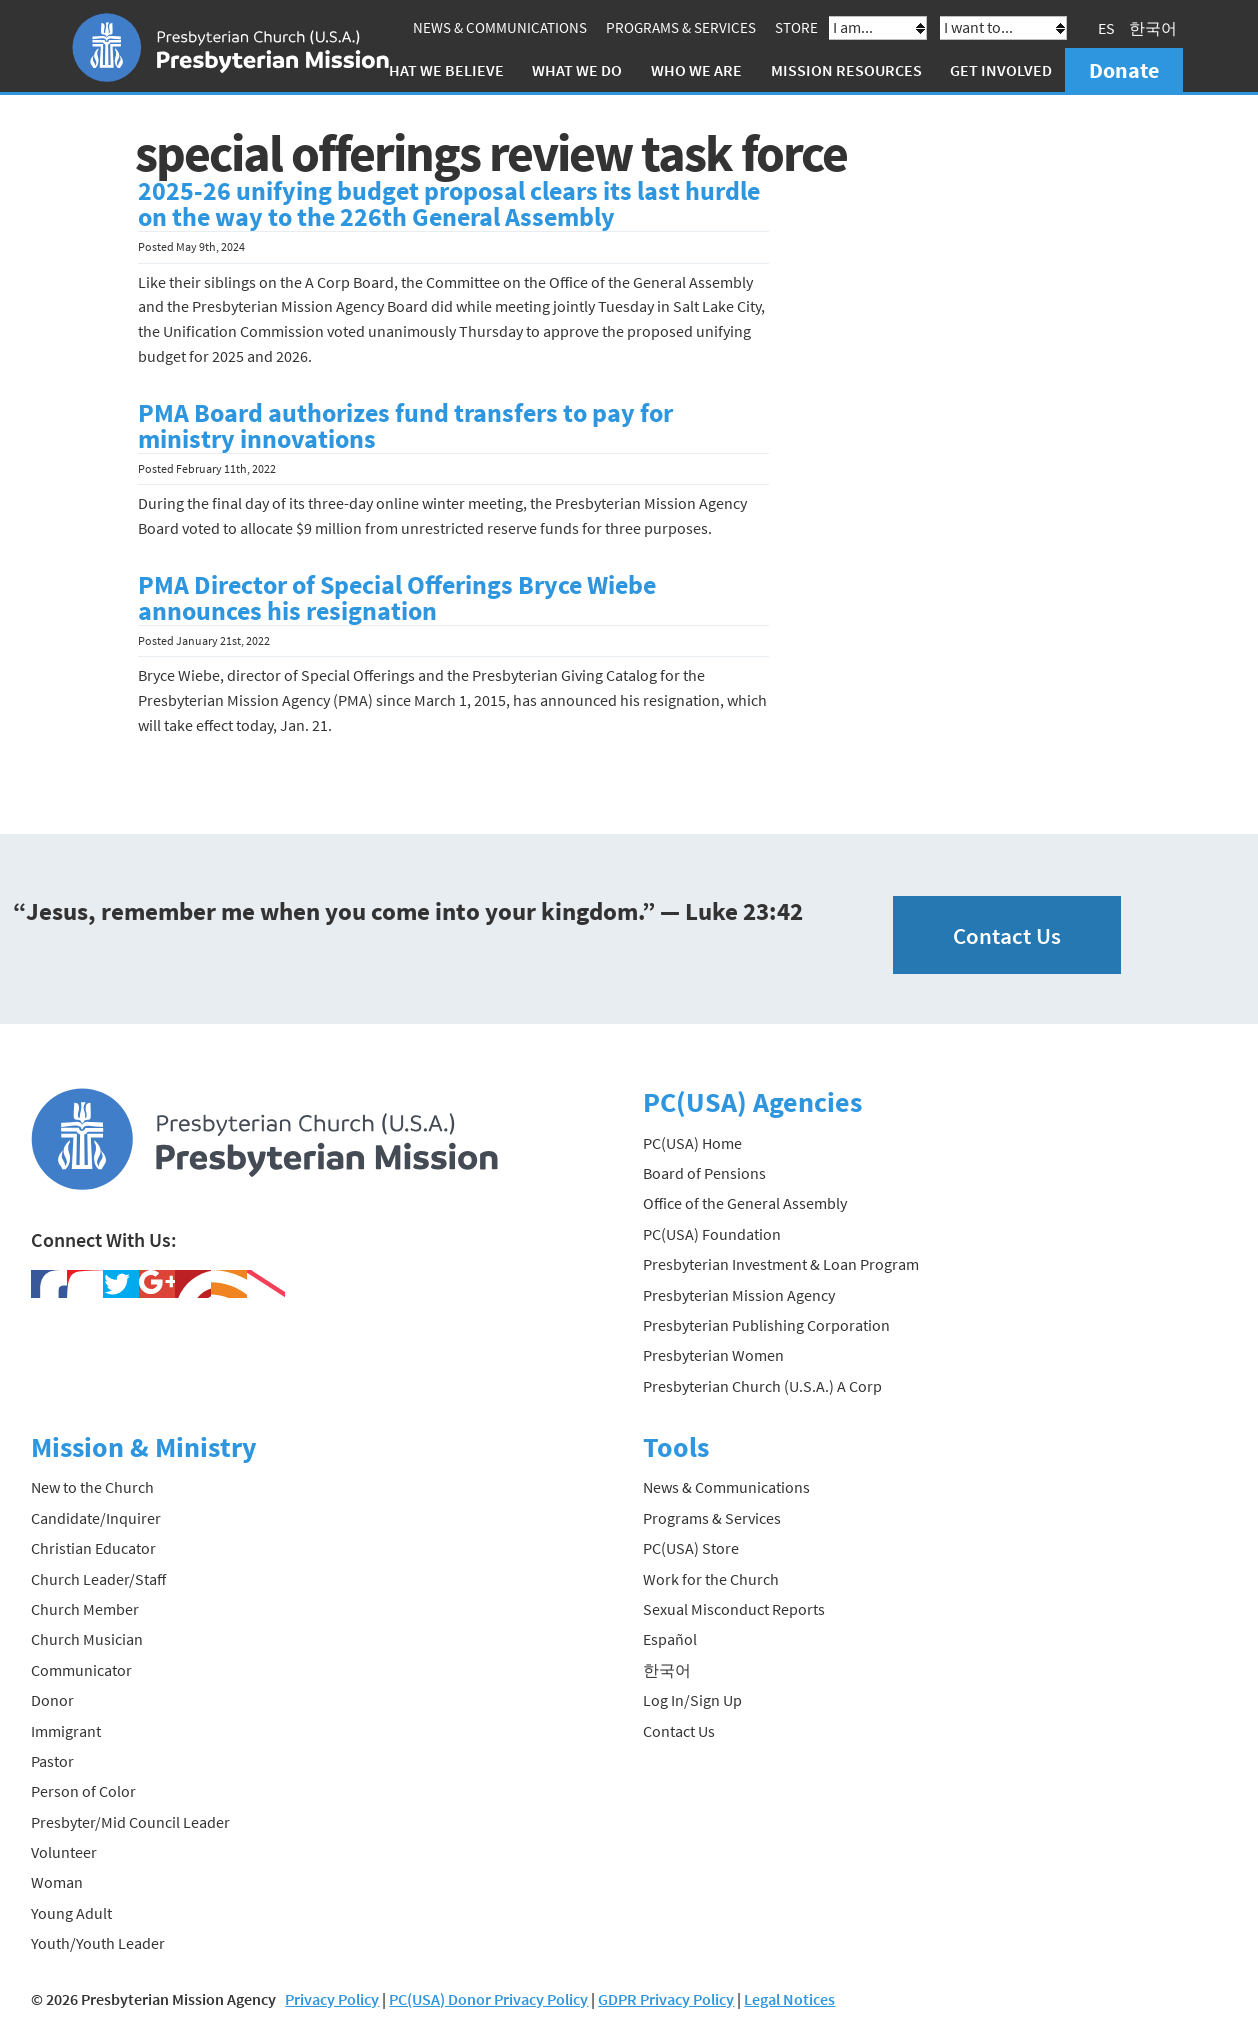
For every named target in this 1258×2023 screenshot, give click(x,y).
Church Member (85, 1609)
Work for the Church (711, 1579)
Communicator (81, 1670)
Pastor (52, 1761)
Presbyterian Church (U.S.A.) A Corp (762, 1386)
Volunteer (64, 1852)
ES (1106, 28)
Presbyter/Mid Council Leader (130, 1822)
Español (670, 1639)
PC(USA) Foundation (712, 1234)
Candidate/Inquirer (96, 1518)
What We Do (577, 70)
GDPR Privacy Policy (666, 1999)
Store (796, 27)
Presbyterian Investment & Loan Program (781, 1264)
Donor (52, 1700)
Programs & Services (681, 27)
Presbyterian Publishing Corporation (766, 1325)
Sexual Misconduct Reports (734, 1609)
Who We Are (696, 70)
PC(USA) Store (691, 1548)
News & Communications (500, 27)
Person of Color (83, 1791)
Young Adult (71, 1913)
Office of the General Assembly (745, 1203)
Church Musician (87, 1639)
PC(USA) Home (692, 1143)
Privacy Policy (332, 1999)
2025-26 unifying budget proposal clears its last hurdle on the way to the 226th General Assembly (449, 204)
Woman (57, 1882)
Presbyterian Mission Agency (739, 1295)
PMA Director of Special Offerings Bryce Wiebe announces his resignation (397, 598)
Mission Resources (846, 70)
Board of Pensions (704, 1173)
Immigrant (66, 1731)
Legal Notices (789, 1999)
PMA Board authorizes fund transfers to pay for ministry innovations (405, 426)
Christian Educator (93, 1548)
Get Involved (1001, 70)
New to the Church (92, 1487)
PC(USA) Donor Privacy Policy (488, 1999)
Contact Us (1007, 935)
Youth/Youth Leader (98, 1943)
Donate (1124, 70)
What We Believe (440, 70)
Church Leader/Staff (98, 1579)
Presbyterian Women (713, 1355)
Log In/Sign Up (692, 1700)
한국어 (1153, 28)
